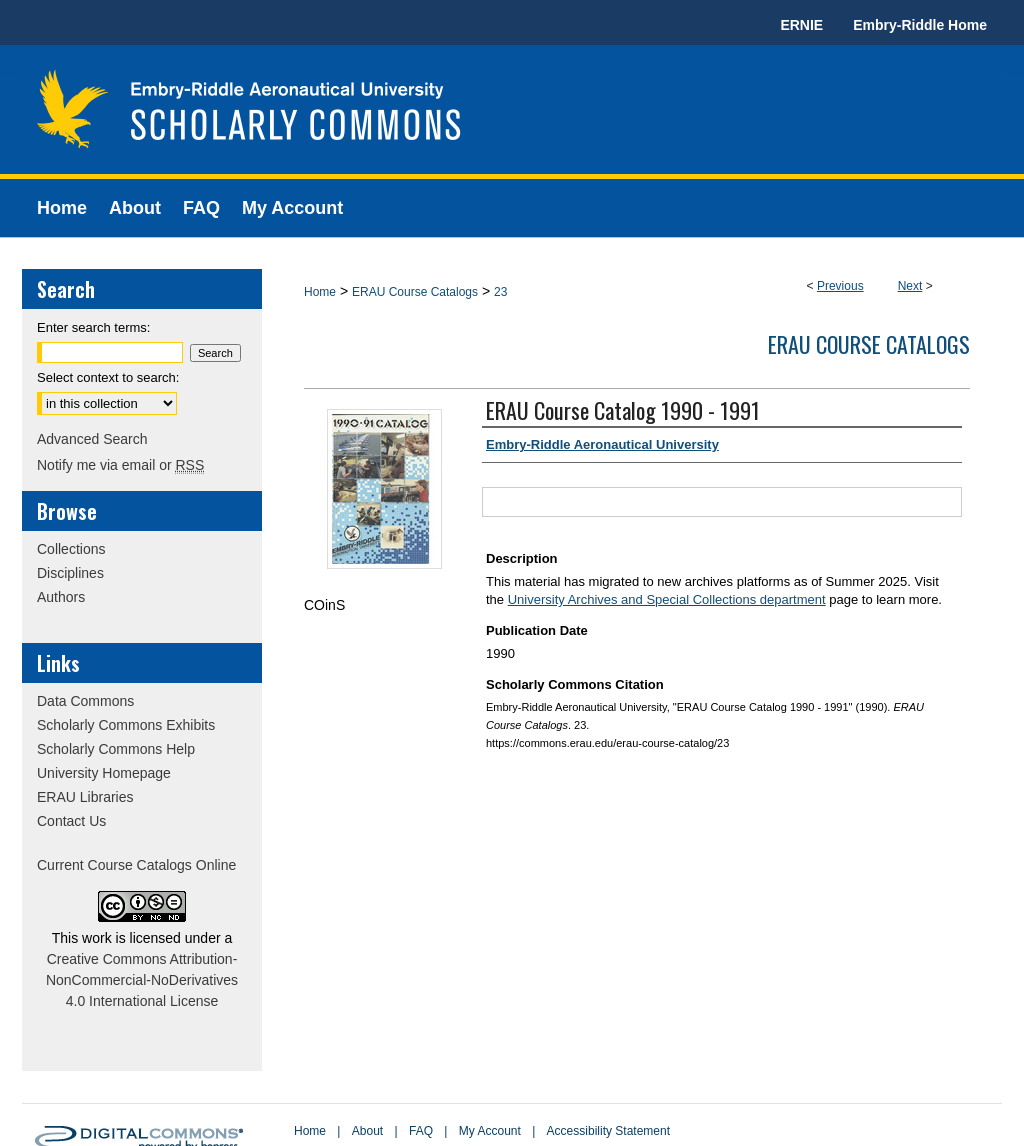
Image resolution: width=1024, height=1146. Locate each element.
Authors (61, 597)
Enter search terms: (93, 327)
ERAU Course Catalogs (415, 292)
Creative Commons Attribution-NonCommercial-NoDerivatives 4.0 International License (142, 980)
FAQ (421, 1131)
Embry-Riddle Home (920, 25)
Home (320, 292)
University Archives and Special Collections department (667, 599)
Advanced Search (92, 439)
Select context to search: (108, 377)
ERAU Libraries (85, 797)
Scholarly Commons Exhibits (126, 725)
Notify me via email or (120, 465)
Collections (71, 549)
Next (910, 286)
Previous (840, 286)
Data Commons (85, 701)
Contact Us (71, 821)
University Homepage (104, 773)
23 (500, 292)
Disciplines (70, 573)
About (367, 1131)
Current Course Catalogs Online (136, 865)
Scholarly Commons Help (116, 749)
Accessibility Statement (608, 1131)
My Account (490, 1131)
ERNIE (801, 25)
